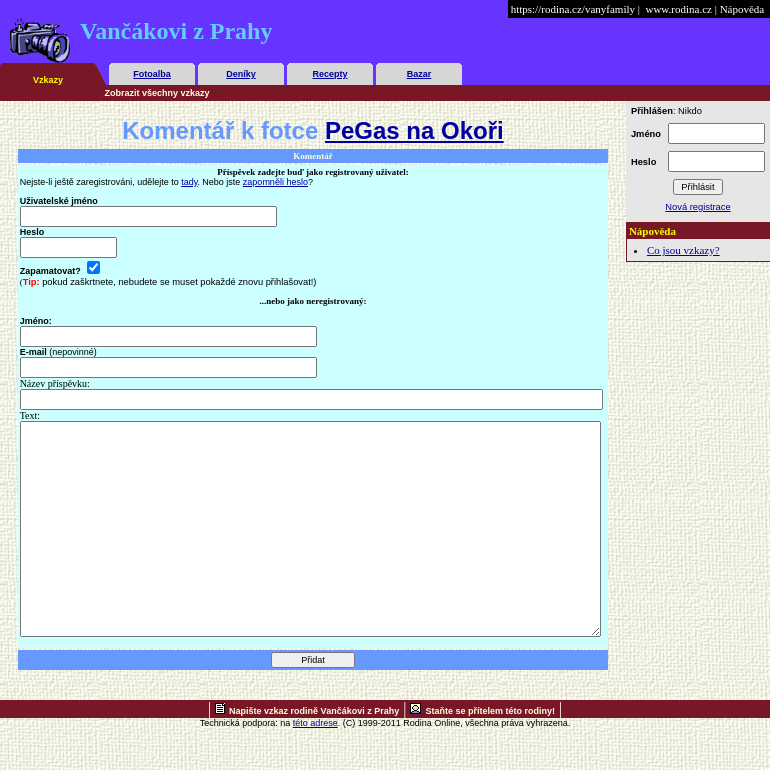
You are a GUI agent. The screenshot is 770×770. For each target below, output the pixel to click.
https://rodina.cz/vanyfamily (573, 9)
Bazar (419, 74)
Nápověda (742, 9)
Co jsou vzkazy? (683, 250)
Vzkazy (48, 80)
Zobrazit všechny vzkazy (157, 93)
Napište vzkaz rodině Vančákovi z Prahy (314, 753)
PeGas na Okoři (414, 130)
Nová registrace (697, 207)
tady (189, 182)
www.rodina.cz (678, 9)
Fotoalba (152, 74)
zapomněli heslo (275, 182)
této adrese (315, 765)
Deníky (241, 74)
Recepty (329, 74)
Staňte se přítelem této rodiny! (490, 753)
